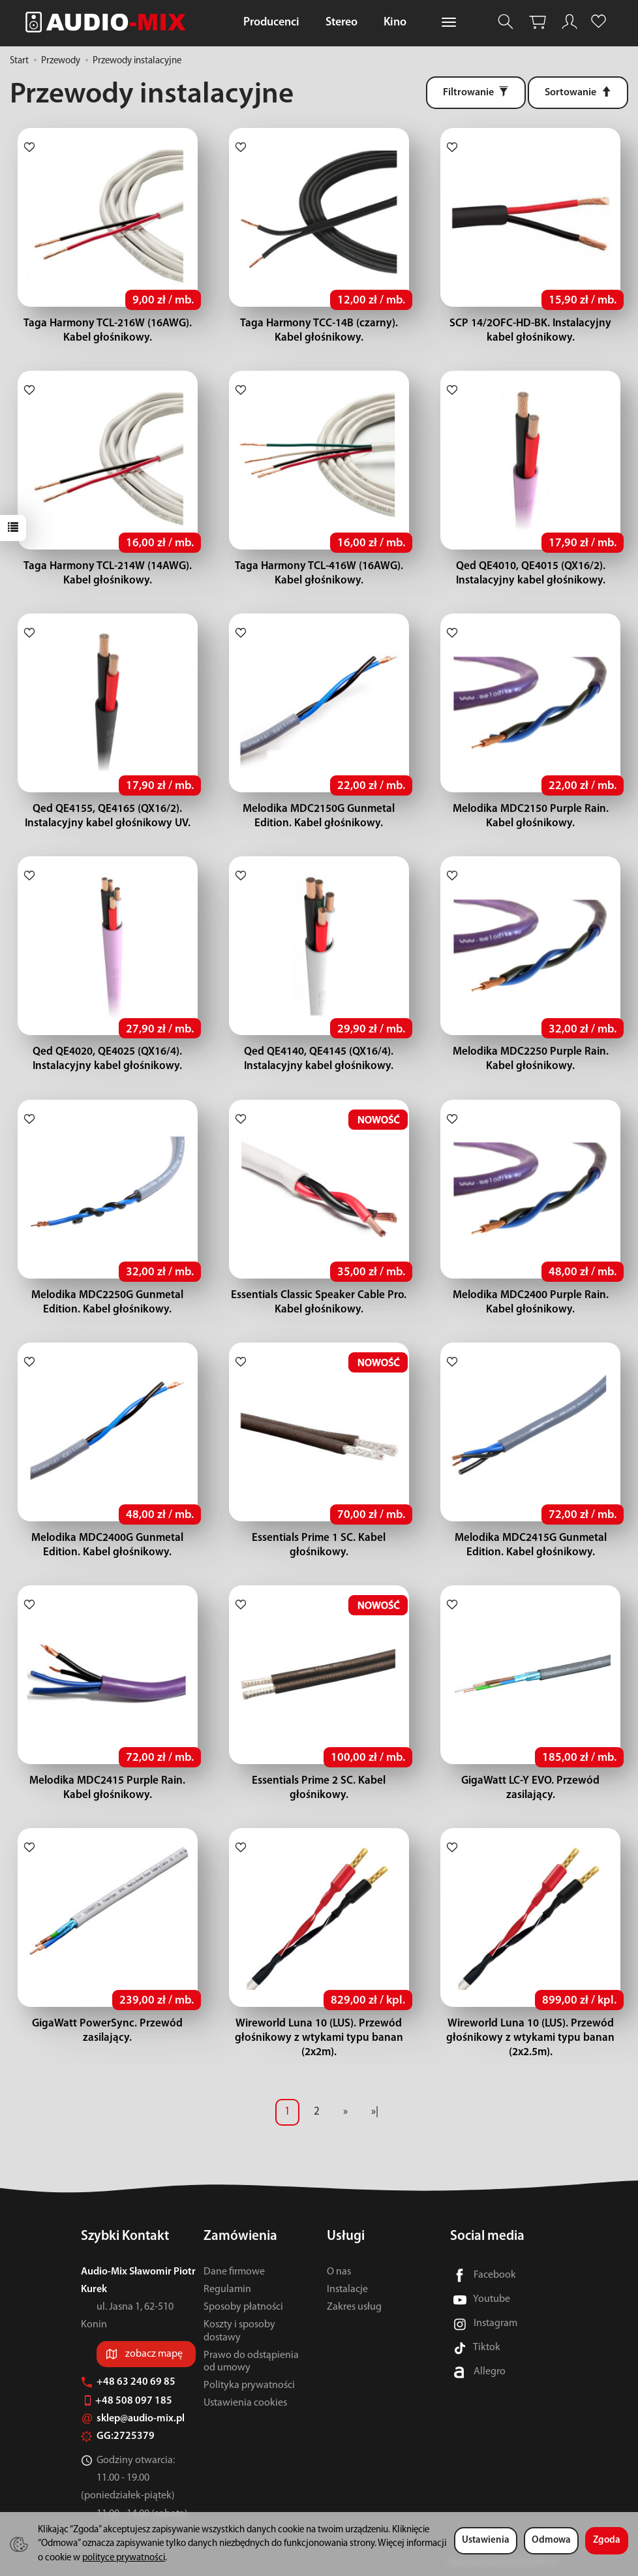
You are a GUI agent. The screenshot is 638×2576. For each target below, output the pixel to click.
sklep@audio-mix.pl (133, 2418)
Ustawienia (485, 2540)
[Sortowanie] (578, 92)
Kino (395, 22)
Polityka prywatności (249, 2385)
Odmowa (551, 2540)
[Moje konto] (569, 22)
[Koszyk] (537, 22)
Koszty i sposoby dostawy (239, 2331)
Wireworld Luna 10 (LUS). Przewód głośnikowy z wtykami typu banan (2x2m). (319, 2038)
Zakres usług (354, 2307)
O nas (339, 2272)
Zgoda (606, 2540)
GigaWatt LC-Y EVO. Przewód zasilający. (531, 1780)
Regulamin (227, 2289)
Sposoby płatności (243, 2307)
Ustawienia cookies (245, 2403)
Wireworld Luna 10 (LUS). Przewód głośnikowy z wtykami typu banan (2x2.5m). (530, 2038)
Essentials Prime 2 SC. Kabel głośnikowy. (318, 1780)
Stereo (341, 22)
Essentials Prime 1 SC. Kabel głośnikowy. (318, 1538)
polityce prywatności (123, 2558)
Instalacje (347, 2289)
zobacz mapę (154, 2354)
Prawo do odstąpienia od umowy (251, 2361)
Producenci (271, 22)
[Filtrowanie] (476, 92)
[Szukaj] (505, 22)
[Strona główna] (108, 22)
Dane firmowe (234, 2272)
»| (374, 2111)
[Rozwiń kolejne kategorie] (449, 23)
